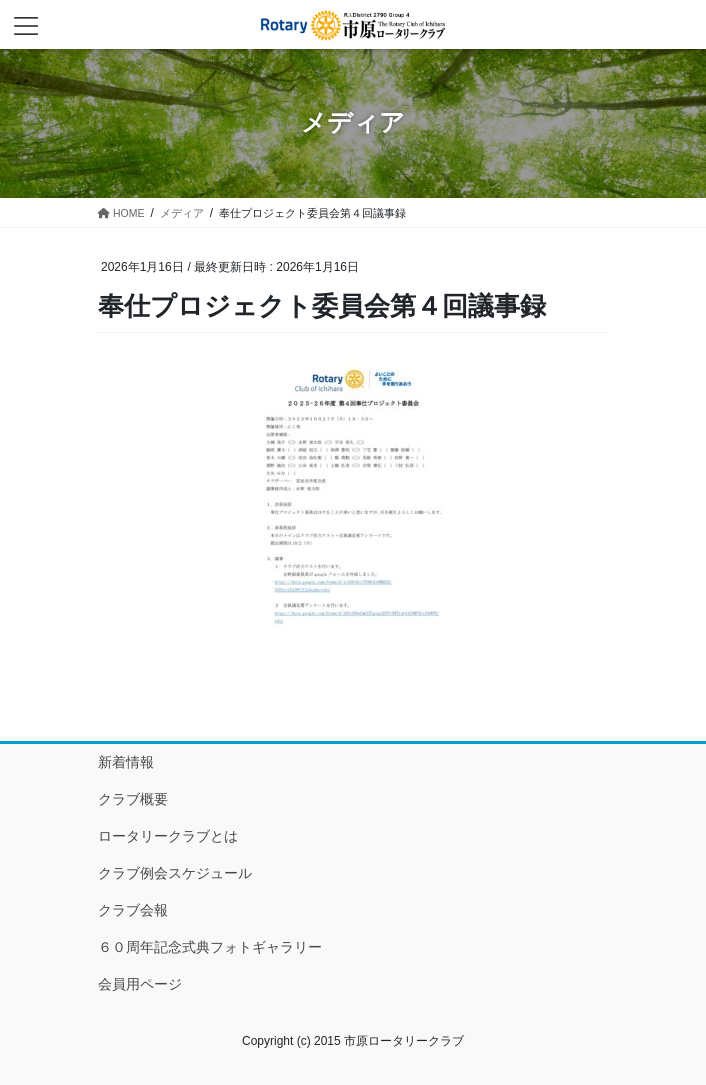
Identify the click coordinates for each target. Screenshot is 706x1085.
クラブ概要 (133, 799)
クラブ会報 (133, 910)
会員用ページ (140, 984)
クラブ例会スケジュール (175, 873)
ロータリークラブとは (168, 836)
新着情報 (126, 762)
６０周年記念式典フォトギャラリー (210, 947)
